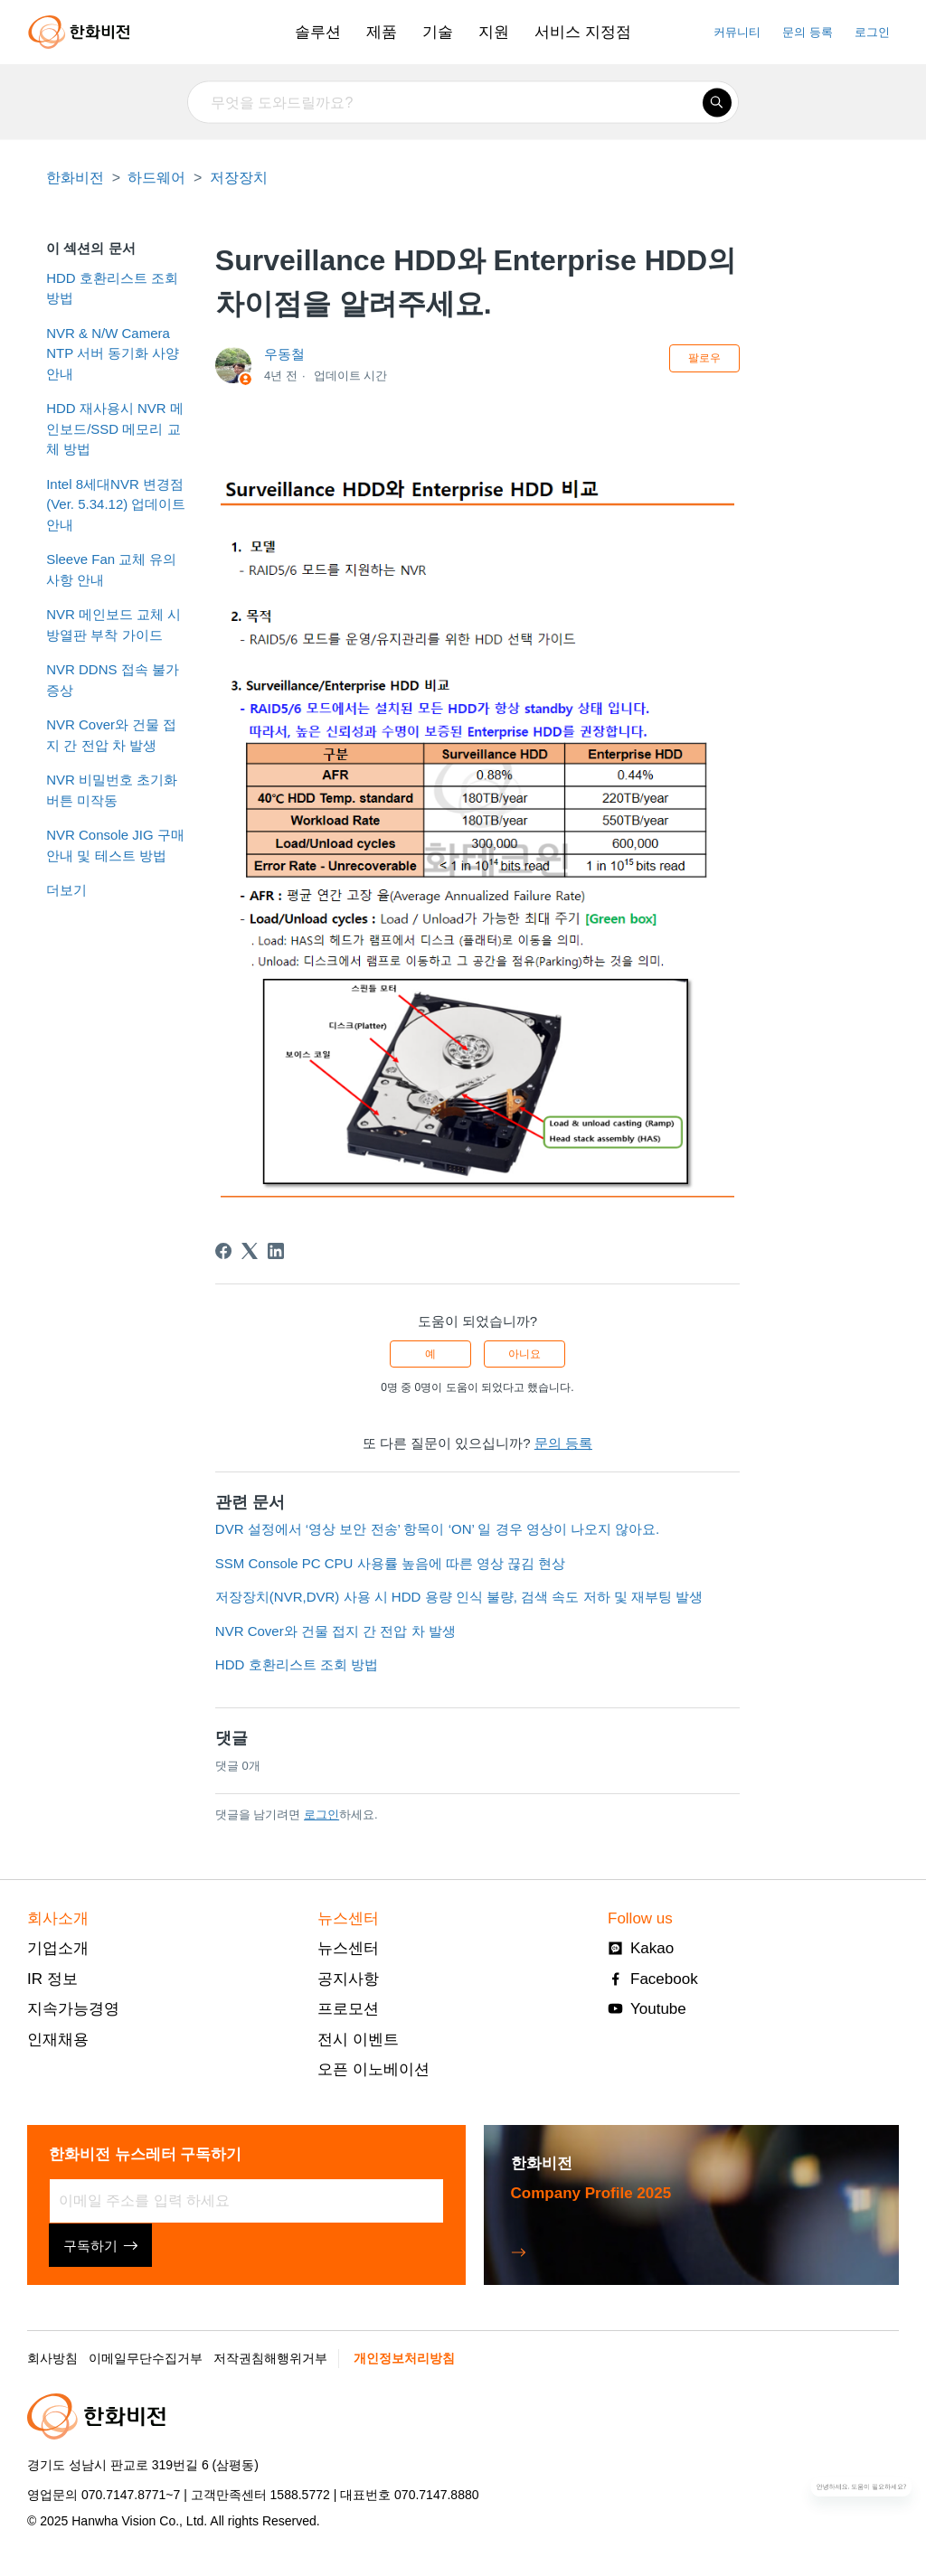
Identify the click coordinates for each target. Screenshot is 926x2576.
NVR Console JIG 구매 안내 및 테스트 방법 (115, 845)
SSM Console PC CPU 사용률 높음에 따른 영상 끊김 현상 (390, 1563)
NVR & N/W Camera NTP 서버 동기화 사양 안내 (112, 353)
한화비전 (75, 177)
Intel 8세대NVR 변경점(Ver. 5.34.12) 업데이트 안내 (115, 504)
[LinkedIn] (276, 1251)
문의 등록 (807, 32)
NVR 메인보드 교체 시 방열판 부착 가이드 (113, 624)
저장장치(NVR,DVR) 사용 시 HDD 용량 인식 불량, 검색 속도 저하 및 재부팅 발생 (459, 1596)
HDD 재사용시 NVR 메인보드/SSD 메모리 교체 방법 (115, 428)
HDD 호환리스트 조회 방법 (112, 288)
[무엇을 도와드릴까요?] (463, 102)
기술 (437, 32)
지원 (493, 32)
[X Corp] (249, 1251)
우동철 (284, 354)
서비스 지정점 (582, 32)
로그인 (321, 1814)
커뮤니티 (737, 32)
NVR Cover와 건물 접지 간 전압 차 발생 (111, 735)
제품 (381, 32)
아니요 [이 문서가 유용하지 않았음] (524, 1354)
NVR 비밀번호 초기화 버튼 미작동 (111, 790)
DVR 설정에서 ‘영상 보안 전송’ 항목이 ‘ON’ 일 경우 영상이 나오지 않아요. (437, 1529)
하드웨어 (156, 177)
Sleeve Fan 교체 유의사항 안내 (111, 569)
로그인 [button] (872, 32)
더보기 (66, 890)
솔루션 (318, 32)
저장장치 (239, 177)
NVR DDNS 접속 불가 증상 (112, 680)
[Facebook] (223, 1251)
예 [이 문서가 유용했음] (430, 1354)
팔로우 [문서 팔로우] (704, 358)
